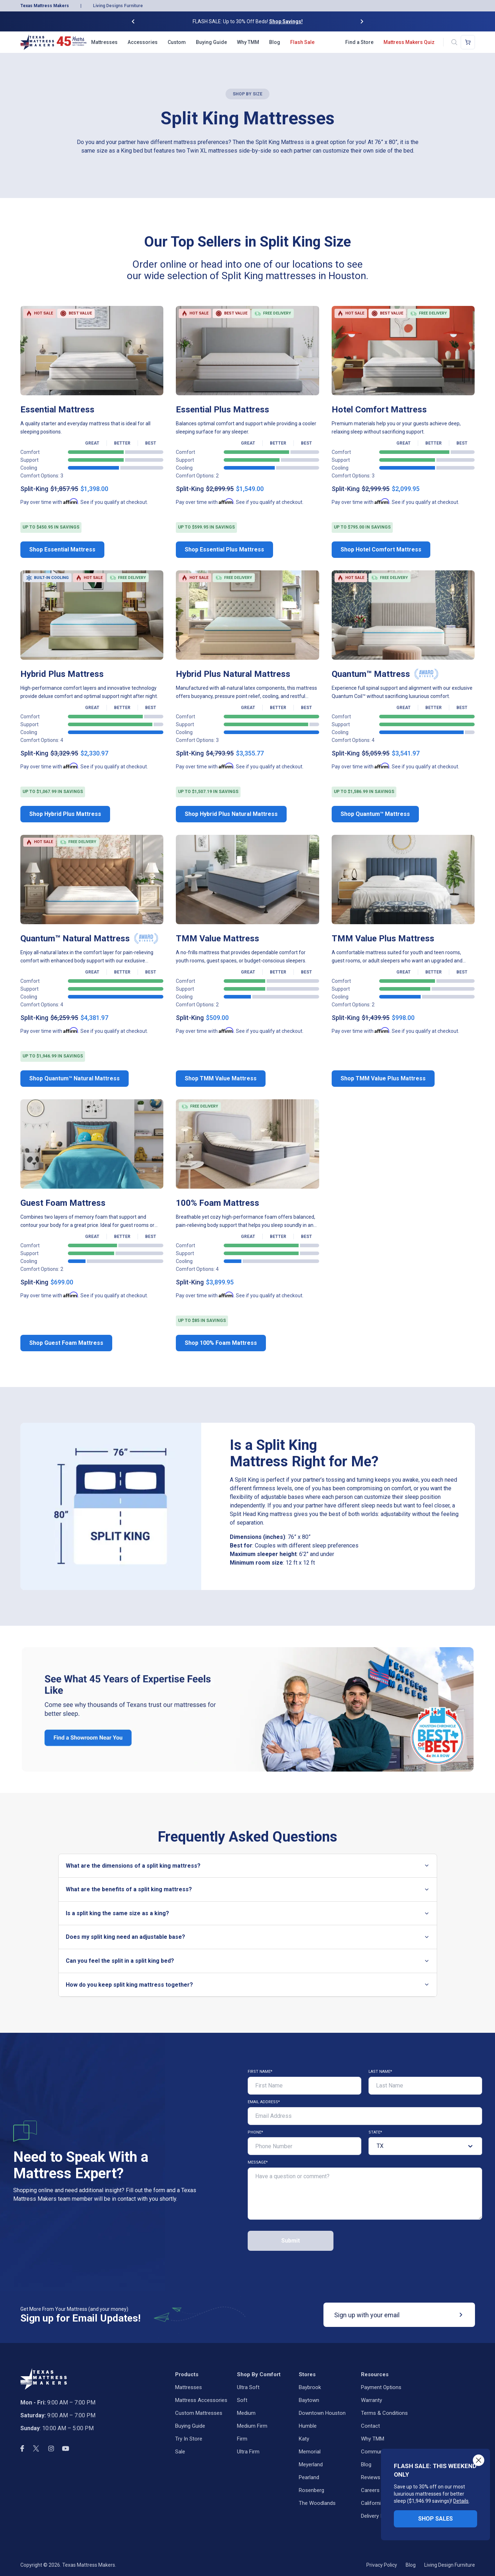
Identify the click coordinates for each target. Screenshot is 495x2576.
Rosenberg (311, 2490)
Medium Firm (252, 2426)
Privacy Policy (381, 2565)
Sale (180, 2451)
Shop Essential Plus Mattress (224, 549)
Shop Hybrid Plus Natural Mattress (231, 814)
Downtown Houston (322, 2413)
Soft (242, 2400)
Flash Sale (302, 42)
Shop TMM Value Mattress (221, 1078)
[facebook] (22, 2448)
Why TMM (248, 42)
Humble (308, 2426)
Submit (290, 2240)
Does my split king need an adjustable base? (248, 1936)
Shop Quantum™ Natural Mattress (74, 1078)
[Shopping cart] (468, 42)
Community (374, 2451)
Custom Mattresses (198, 2413)
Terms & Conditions (384, 2413)
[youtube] (65, 2448)
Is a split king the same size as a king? (248, 1913)
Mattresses (104, 42)
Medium (246, 2413)
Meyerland (311, 2464)
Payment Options (381, 2387)
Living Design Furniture (449, 2565)
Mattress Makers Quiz (409, 42)
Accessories (143, 42)
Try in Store (188, 2439)
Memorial (310, 2451)
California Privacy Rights (389, 2503)
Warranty (371, 2400)
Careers (370, 2490)
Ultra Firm (248, 2451)
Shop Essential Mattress (62, 549)
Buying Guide (211, 42)
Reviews (370, 2477)
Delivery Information (384, 2516)
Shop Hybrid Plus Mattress (65, 814)
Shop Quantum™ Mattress (375, 814)
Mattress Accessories (201, 2400)
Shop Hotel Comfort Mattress (381, 549)
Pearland (309, 2477)
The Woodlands (317, 2503)
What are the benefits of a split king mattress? (248, 1889)
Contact (370, 2426)
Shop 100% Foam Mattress (221, 1342)
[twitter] (36, 2448)
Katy (304, 2439)
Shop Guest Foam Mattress (66, 1342)
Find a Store (359, 42)
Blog (274, 42)
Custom (177, 42)
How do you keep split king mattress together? (248, 1984)
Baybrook (310, 2387)
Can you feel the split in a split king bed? (248, 1960)
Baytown (309, 2400)
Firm (242, 2439)
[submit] (461, 2315)
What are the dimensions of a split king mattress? (248, 1865)
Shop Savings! (286, 21)
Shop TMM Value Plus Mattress (383, 1078)
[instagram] (51, 2449)
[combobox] (377, 2146)
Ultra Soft (248, 2387)
